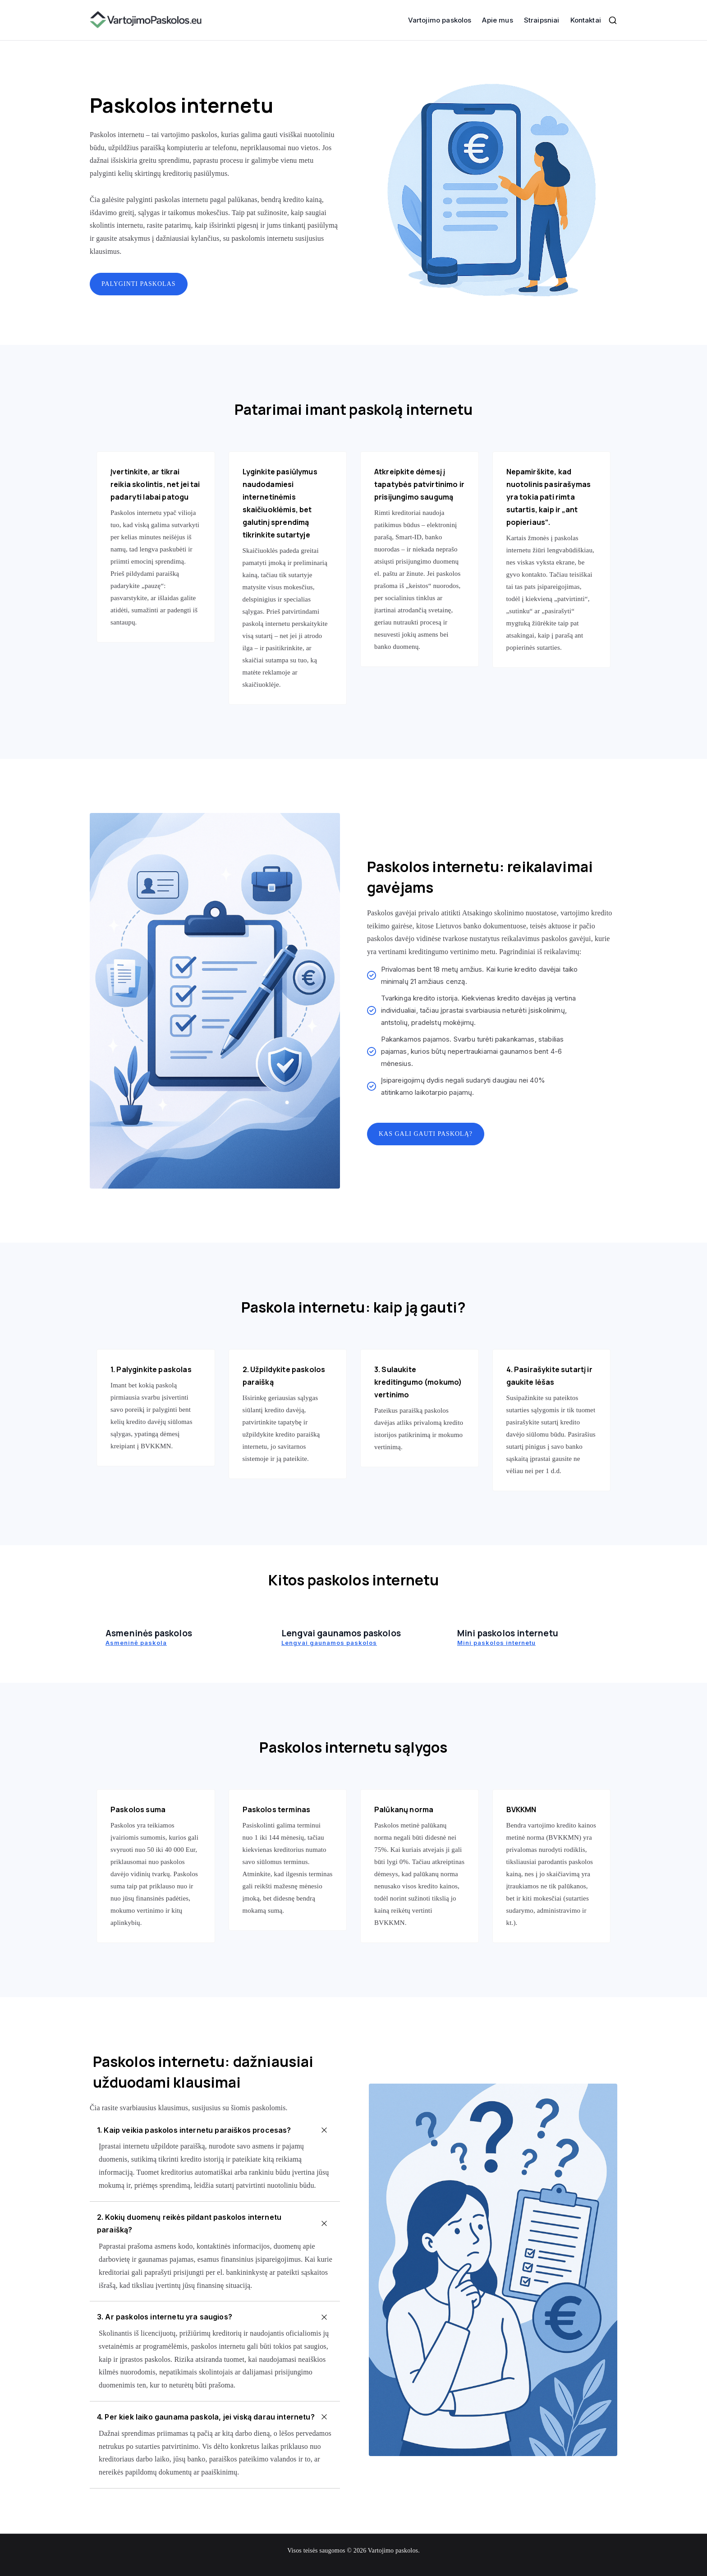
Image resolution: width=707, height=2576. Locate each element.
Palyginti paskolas (138, 283)
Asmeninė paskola (136, 1643)
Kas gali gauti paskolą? (426, 1133)
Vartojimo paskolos (440, 20)
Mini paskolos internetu (496, 1643)
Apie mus (497, 20)
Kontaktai (585, 20)
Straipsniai (542, 20)
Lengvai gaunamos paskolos (329, 1643)
